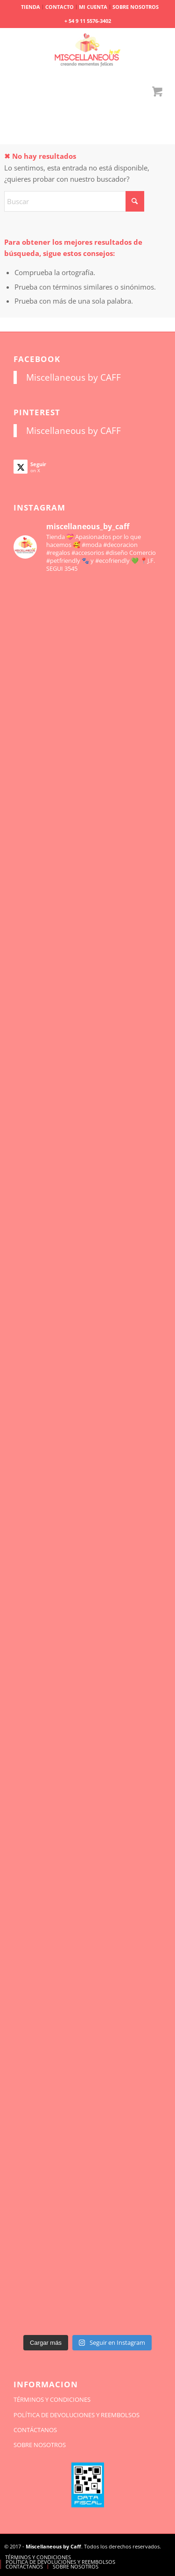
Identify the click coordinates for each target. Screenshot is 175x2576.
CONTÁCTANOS (35, 2430)
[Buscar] (74, 201)
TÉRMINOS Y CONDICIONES (52, 2399)
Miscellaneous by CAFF (73, 377)
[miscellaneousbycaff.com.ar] (87, 51)
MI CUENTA (93, 6)
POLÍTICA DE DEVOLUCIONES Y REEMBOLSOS (77, 2415)
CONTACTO (59, 6)
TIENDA (30, 6)
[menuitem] (31, 7)
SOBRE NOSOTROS (135, 6)
